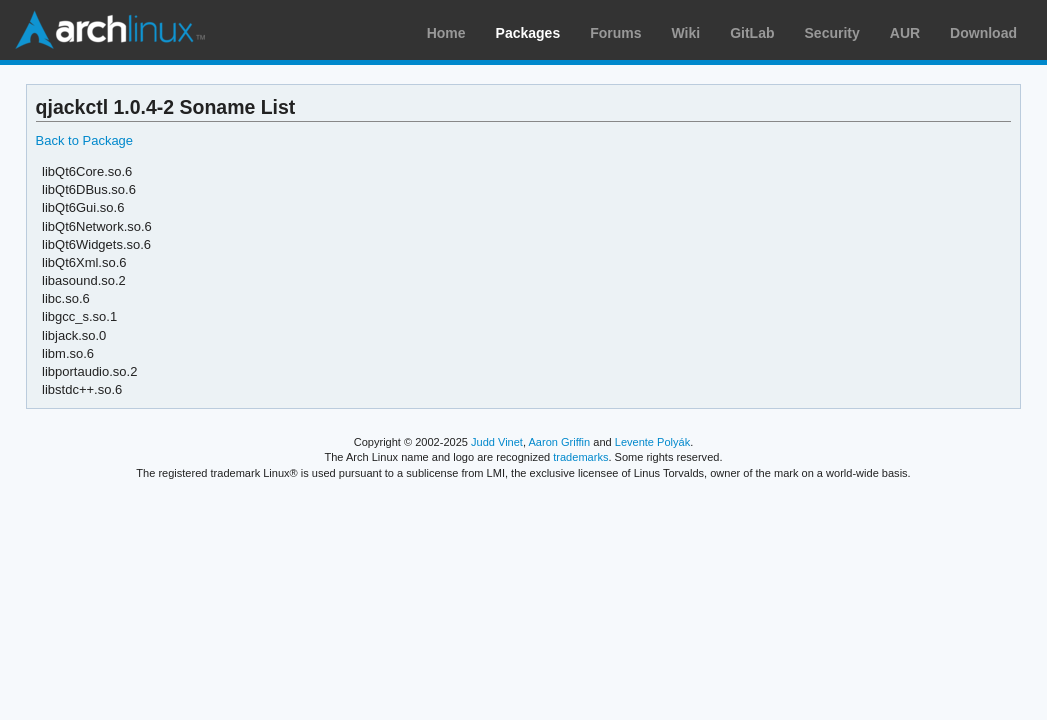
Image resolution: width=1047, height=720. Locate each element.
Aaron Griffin (559, 442)
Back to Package (84, 140)
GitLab (752, 33)
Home (446, 33)
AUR (905, 33)
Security (832, 33)
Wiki (686, 33)
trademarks (580, 457)
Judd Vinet (497, 442)
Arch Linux (110, 30)
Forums (615, 33)
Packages (528, 33)
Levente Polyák (652, 442)
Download (983, 33)
